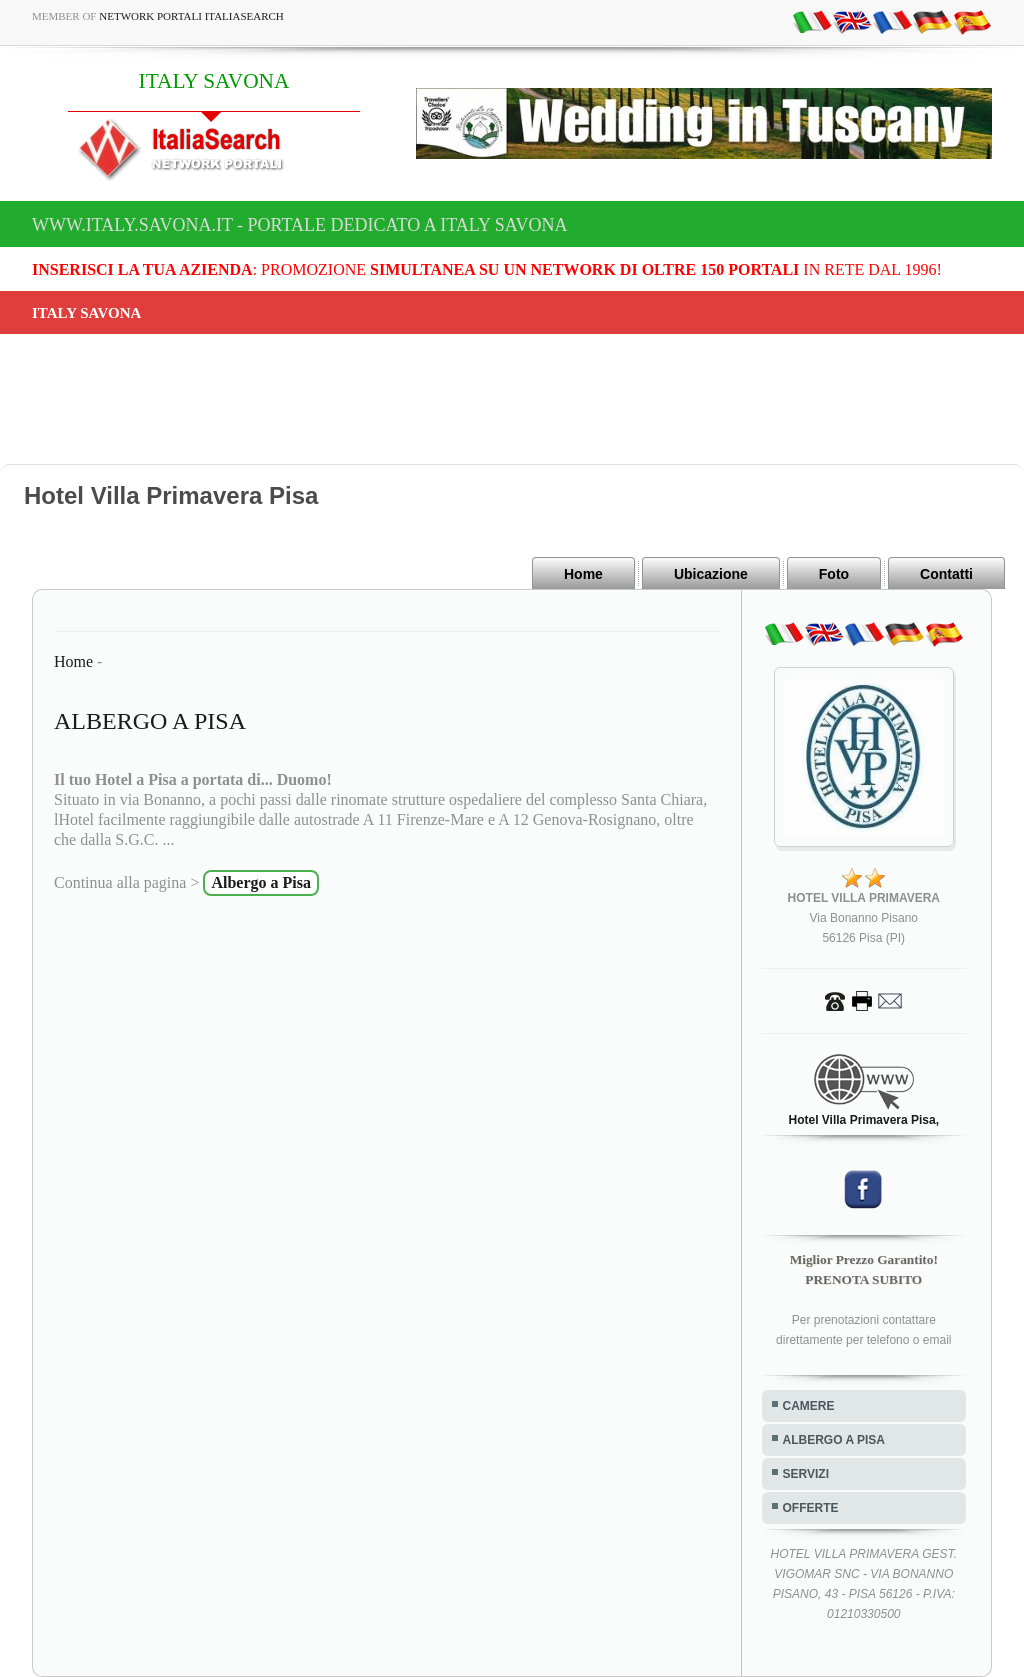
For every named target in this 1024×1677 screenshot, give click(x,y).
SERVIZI (806, 1474)
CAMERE (809, 1406)
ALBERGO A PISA (834, 1440)
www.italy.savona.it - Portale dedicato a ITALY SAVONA (300, 225)
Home (583, 574)
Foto (834, 574)
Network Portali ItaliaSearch (191, 16)
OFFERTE (811, 1508)
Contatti (946, 574)
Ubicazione (711, 574)
